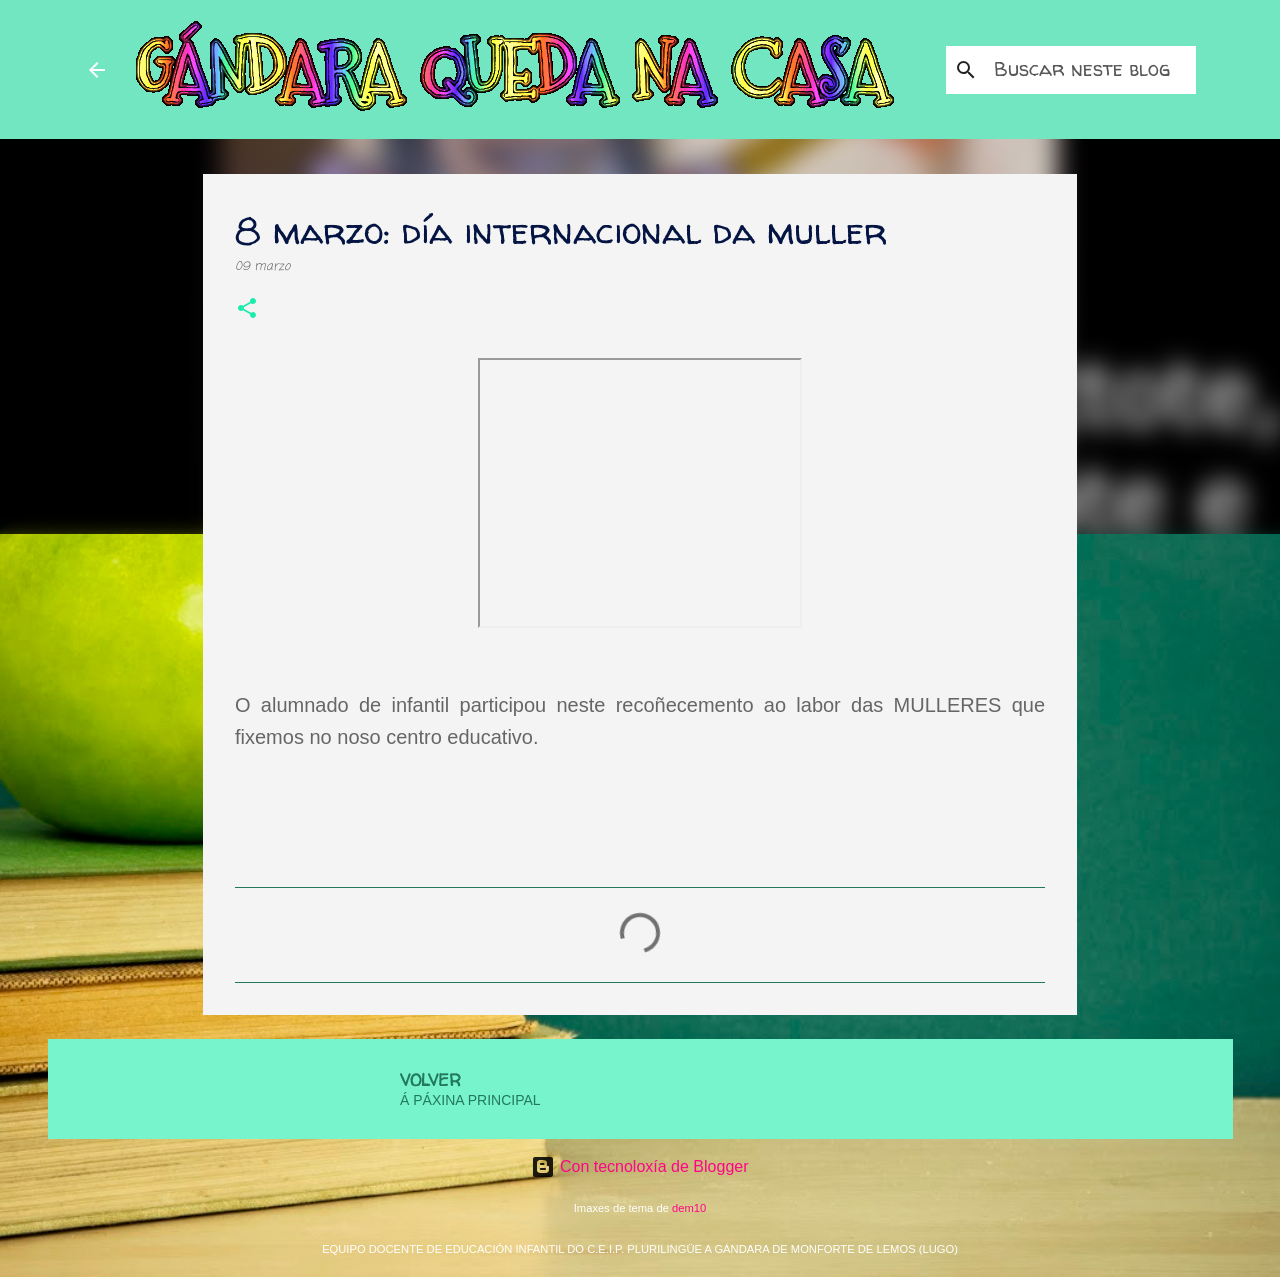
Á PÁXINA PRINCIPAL (470, 1100)
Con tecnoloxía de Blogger (639, 1166)
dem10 (689, 1208)
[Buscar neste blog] (1091, 70)
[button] (247, 310)
